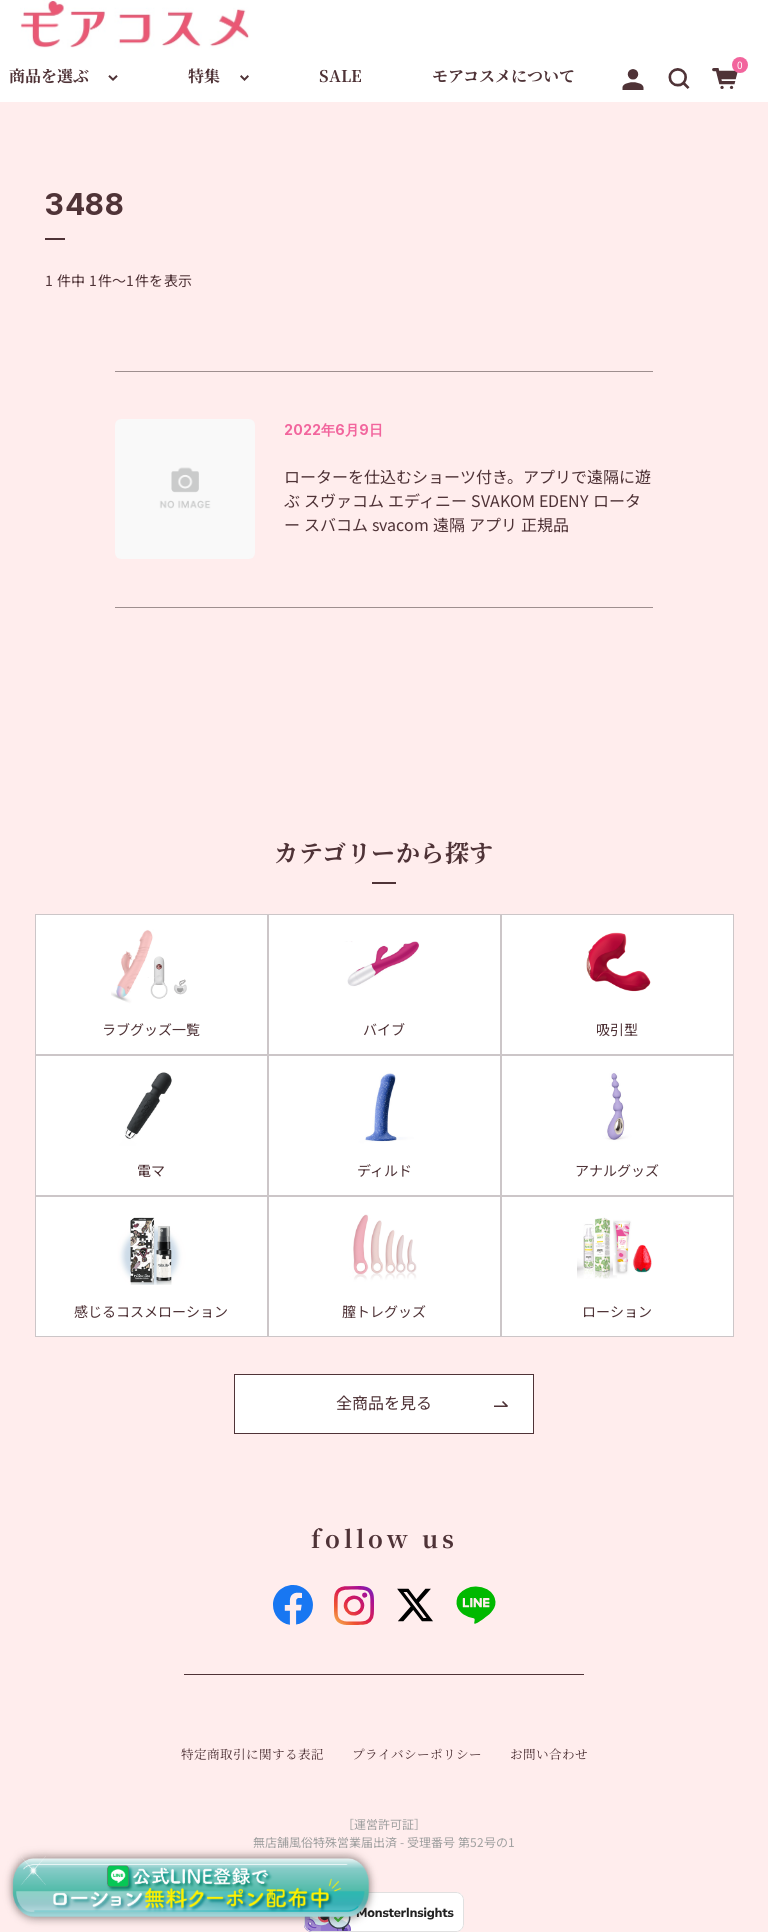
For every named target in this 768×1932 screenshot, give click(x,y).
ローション (617, 1311)
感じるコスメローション (151, 1311)
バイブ (384, 1029)
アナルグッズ (617, 1170)
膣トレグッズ (384, 1311)
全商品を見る (384, 1402)
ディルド (384, 1170)
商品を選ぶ (49, 75)
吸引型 (617, 1029)
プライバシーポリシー (417, 1754)
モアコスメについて (503, 75)
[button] (679, 75)
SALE (340, 75)
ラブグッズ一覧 (151, 1029)
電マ (151, 1170)
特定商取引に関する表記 (252, 1754)
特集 (204, 75)
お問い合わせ (549, 1754)
